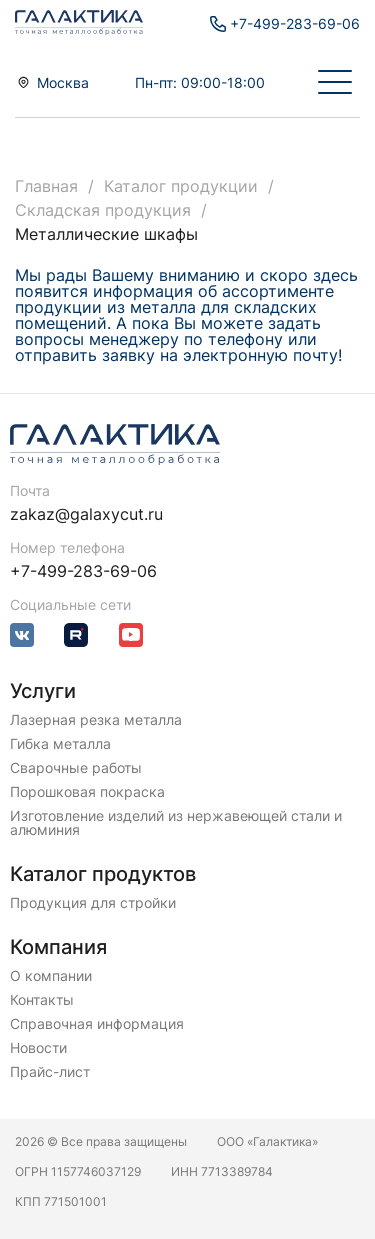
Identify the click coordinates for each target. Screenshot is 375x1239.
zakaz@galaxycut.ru (86, 514)
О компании (51, 976)
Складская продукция (103, 210)
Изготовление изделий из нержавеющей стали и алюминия (176, 823)
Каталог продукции (181, 186)
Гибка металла (60, 744)
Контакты (42, 1000)
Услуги (43, 691)
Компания (58, 947)
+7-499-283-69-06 (83, 571)
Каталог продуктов (103, 874)
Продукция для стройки (93, 903)
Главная (46, 186)
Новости (38, 1048)
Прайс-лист (50, 1072)
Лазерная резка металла (96, 720)
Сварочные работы (76, 768)
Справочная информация (97, 1024)
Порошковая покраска (87, 792)
